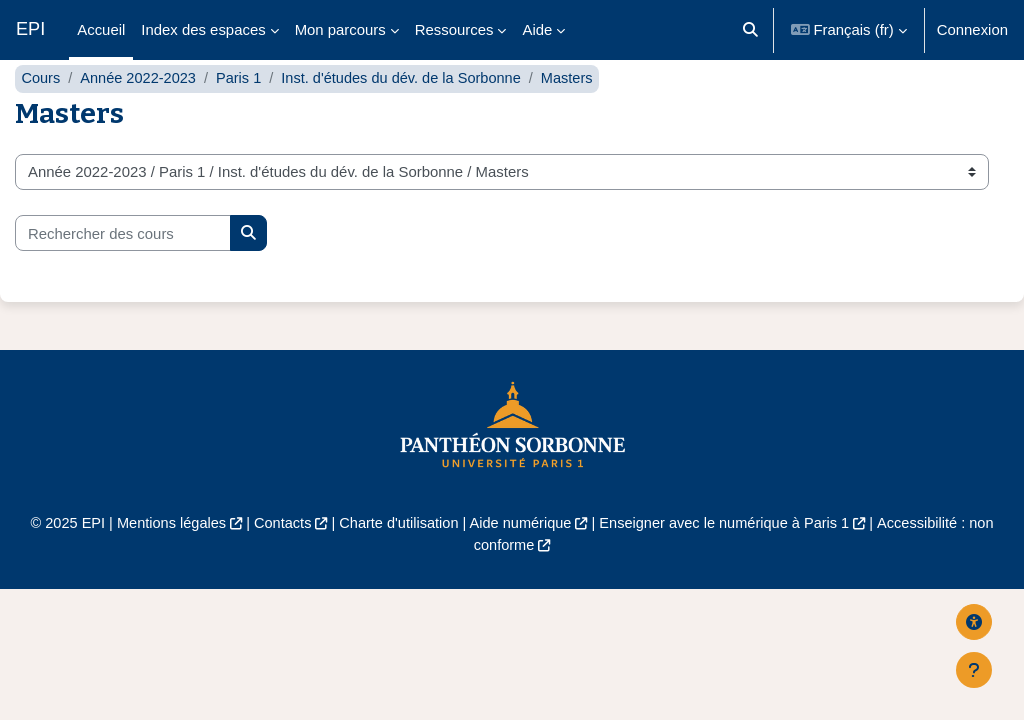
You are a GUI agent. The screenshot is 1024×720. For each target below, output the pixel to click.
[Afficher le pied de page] (974, 670)
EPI (30, 29)
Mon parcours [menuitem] (340, 29)
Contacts (277, 563)
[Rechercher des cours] (123, 273)
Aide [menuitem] (537, 29)
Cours (41, 117)
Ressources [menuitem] (454, 29)
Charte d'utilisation (396, 563)
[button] (750, 30)
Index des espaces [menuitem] (203, 29)
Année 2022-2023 (140, 117)
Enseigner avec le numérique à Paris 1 (729, 563)
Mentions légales (164, 563)
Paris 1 (243, 117)
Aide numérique (521, 563)
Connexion (972, 29)
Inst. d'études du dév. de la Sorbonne (409, 117)
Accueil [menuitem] (101, 29)
